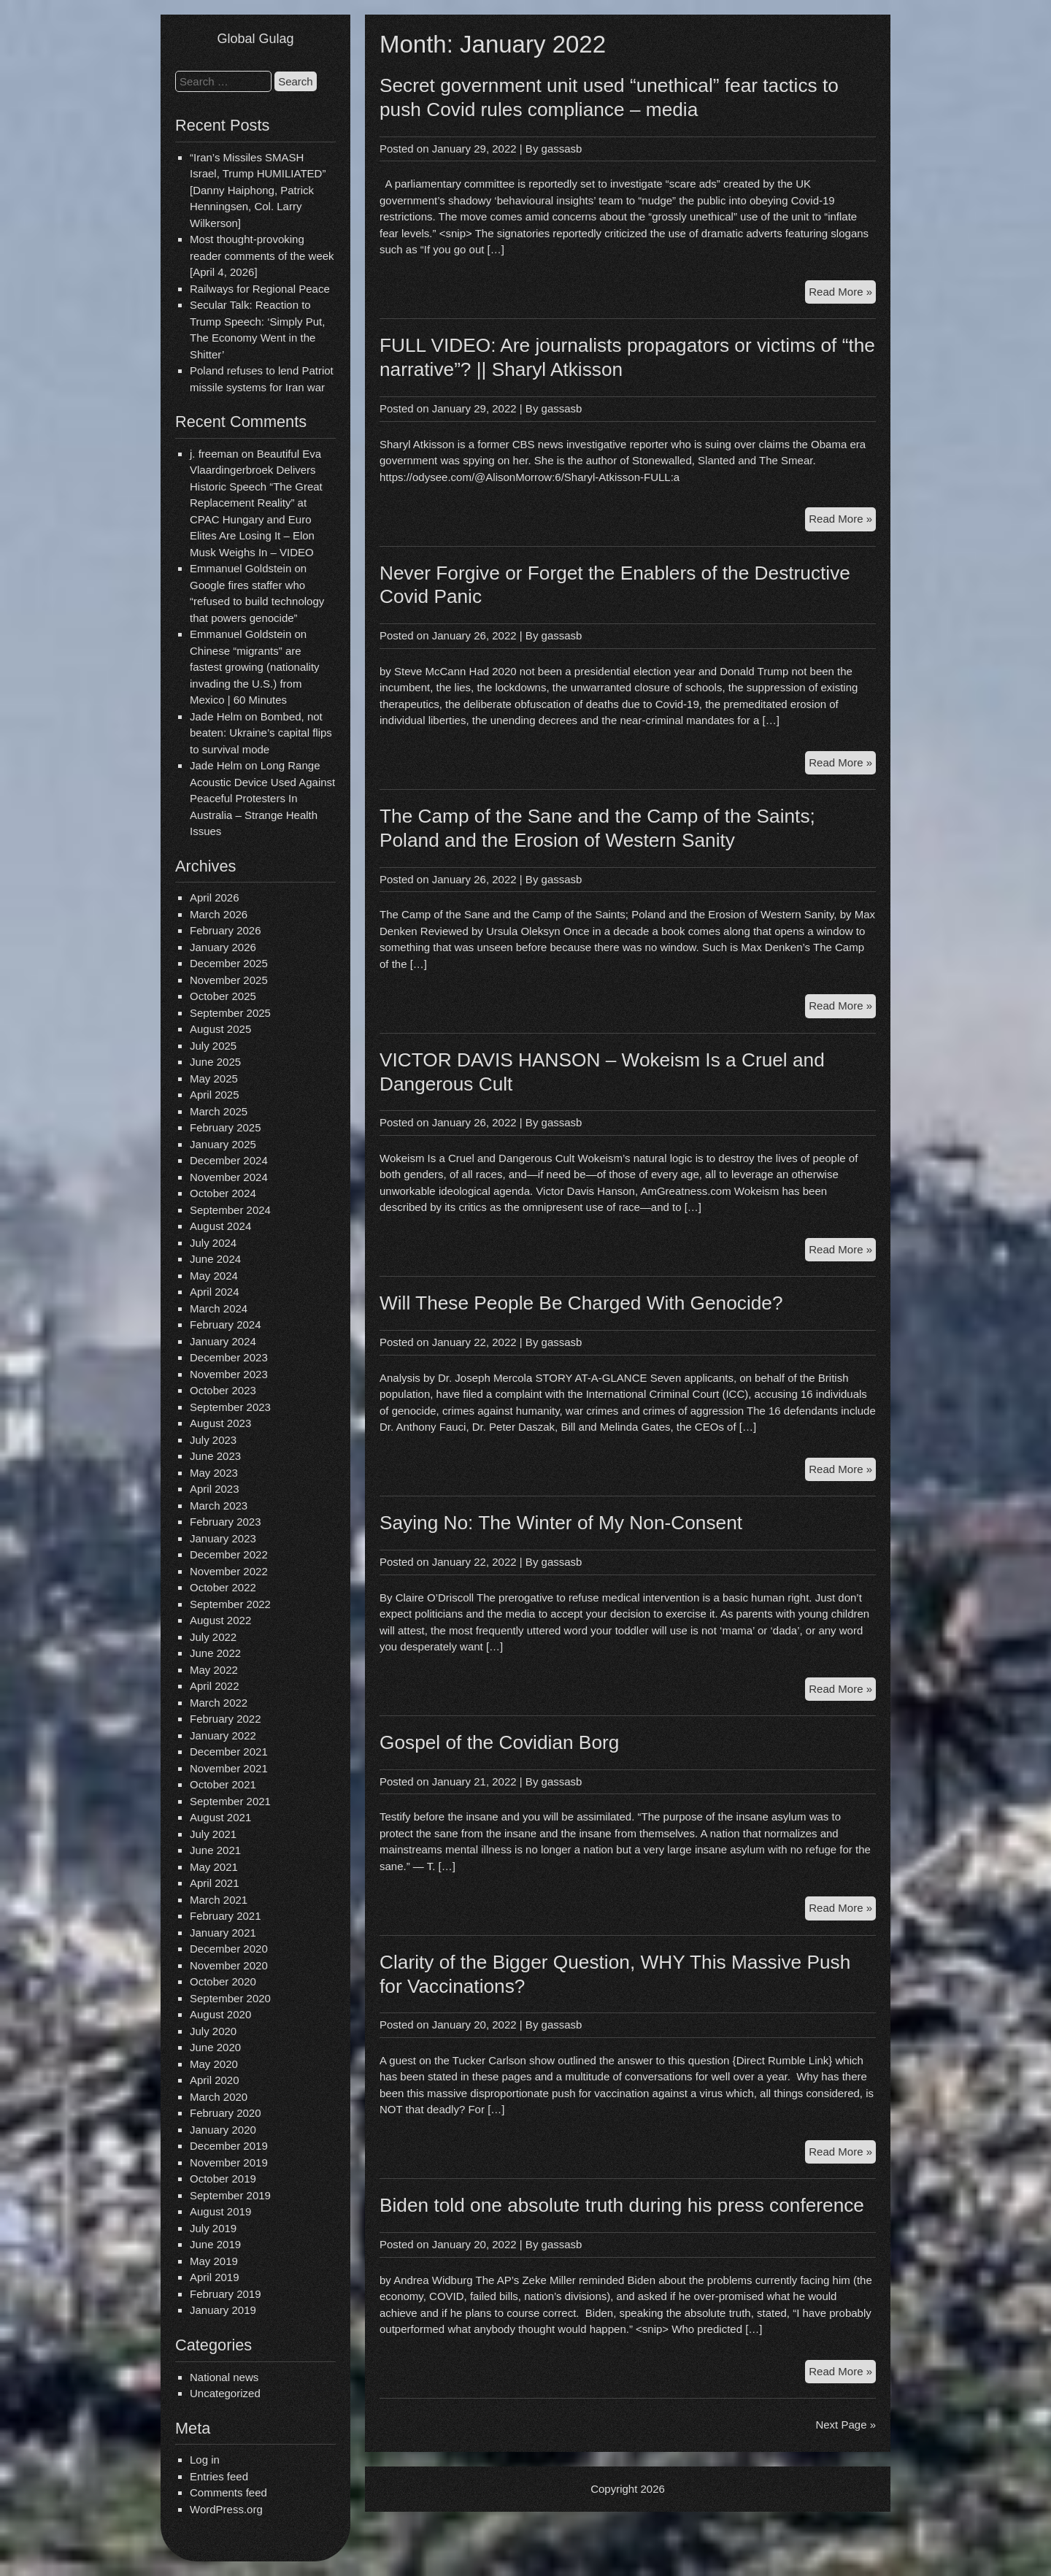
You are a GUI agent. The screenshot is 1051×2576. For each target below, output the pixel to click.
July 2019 (213, 2228)
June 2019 (215, 2244)
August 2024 (220, 1226)
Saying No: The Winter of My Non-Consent (561, 1523)
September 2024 (230, 1210)
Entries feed (219, 2476)
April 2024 (214, 1291)
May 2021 (214, 1867)
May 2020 (214, 2064)
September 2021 (230, 1801)
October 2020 (223, 1981)
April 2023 (214, 1489)
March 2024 (218, 1308)
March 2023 (218, 1505)
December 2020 (229, 1948)
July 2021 (213, 1834)
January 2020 (223, 2129)
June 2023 (215, 1456)
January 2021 (223, 1932)
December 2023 (229, 1357)
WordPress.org (226, 2509)
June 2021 (215, 1850)
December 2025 (229, 963)
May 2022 (214, 1670)
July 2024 (213, 1243)
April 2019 (214, 2277)
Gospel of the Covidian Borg (499, 1742)
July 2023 (213, 1440)
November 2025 (229, 980)
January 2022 (223, 1735)
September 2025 (230, 1013)
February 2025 (225, 1127)
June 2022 (215, 1653)
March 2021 (218, 1899)
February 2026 (225, 930)
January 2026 (223, 947)
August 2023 (220, 1423)
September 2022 (230, 1604)
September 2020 (230, 1998)
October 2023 (223, 1390)
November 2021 (229, 1768)
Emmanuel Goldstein (240, 568)
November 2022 (229, 1571)
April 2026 (214, 897)
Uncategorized (225, 2393)
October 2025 (223, 996)
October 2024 (223, 1193)
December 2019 (229, 2145)
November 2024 (229, 1177)
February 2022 (225, 1718)
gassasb (562, 148)
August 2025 (220, 1029)
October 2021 (223, 1784)
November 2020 (229, 1965)
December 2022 (229, 1554)
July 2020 (213, 2031)
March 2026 (218, 914)
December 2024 (229, 1160)
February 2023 (225, 1521)
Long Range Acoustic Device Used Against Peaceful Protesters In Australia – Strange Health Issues (262, 798)
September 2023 (230, 1407)
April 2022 (214, 1686)
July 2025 (213, 1045)
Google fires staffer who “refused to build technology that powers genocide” (257, 601)
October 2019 (223, 2178)
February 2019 (225, 2294)
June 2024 (215, 1259)
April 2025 (214, 1094)
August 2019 (220, 2211)
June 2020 (215, 2047)
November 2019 (229, 2162)
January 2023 (223, 1538)
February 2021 (225, 1916)
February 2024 (225, 1324)
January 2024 (223, 1341)
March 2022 (218, 1702)
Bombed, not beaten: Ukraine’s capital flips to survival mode (261, 733)
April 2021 (214, 1883)
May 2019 (214, 2261)
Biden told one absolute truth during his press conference (622, 2205)
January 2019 (223, 2310)
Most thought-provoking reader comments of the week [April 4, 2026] (262, 255)
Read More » (842, 293)
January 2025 (223, 1144)
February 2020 (225, 2113)
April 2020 (214, 2080)
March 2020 (218, 2097)
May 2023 (214, 1472)
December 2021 (229, 1751)
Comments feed (228, 2492)
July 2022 (213, 1637)
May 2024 (214, 1275)
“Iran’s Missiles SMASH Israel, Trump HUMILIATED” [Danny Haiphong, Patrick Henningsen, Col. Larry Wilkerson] (258, 190)
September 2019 (230, 2195)
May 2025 (214, 1078)
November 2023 (229, 1374)
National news (224, 2377)
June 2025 (215, 1062)
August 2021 (220, 1817)
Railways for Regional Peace (260, 288)
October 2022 (223, 1587)
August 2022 (220, 1620)
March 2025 (218, 1111)
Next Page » (845, 2424)
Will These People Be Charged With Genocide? (581, 1303)
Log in (205, 2459)
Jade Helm (216, 716)
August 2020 (220, 2014)
